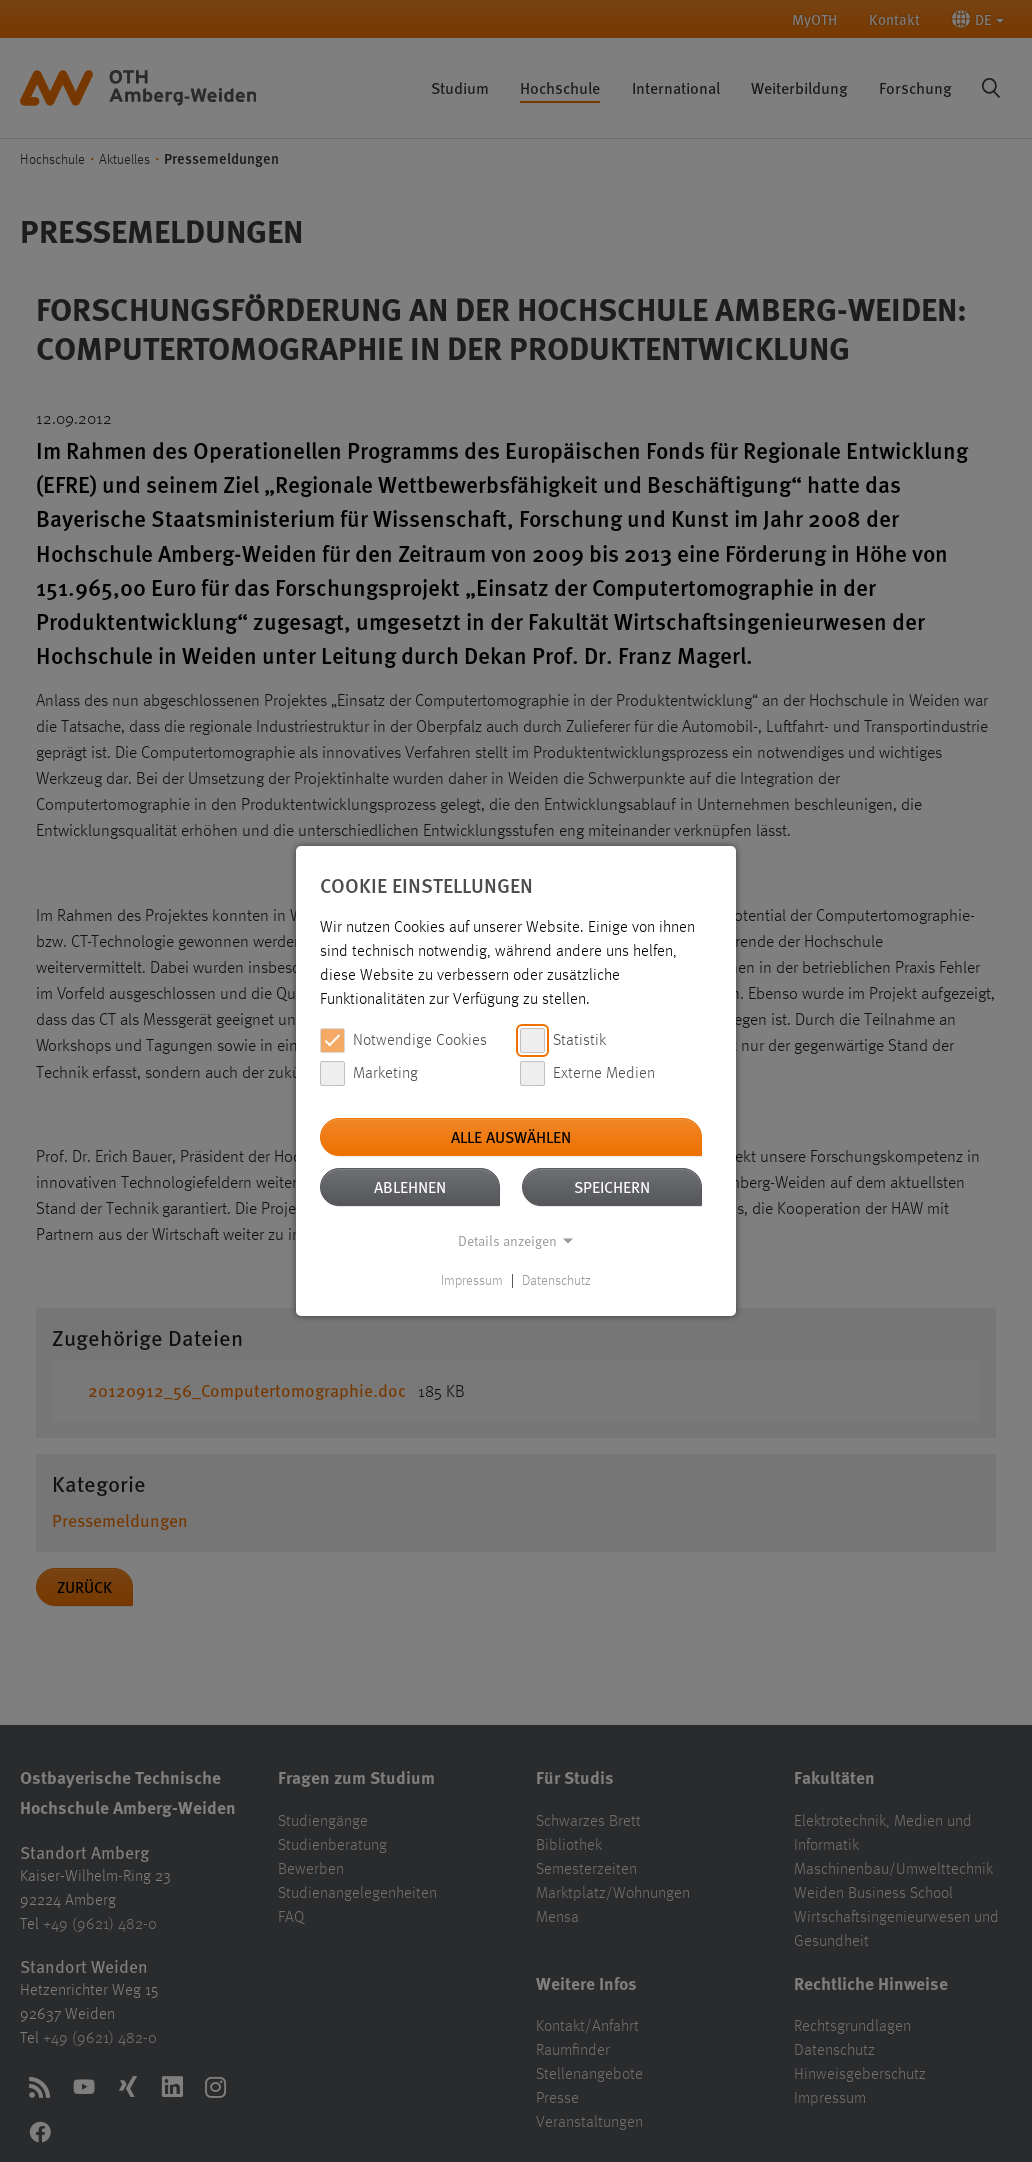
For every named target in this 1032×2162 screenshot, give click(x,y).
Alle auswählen (511, 1136)
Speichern (612, 1186)
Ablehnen (410, 1186)
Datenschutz (556, 1281)
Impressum (472, 1281)
